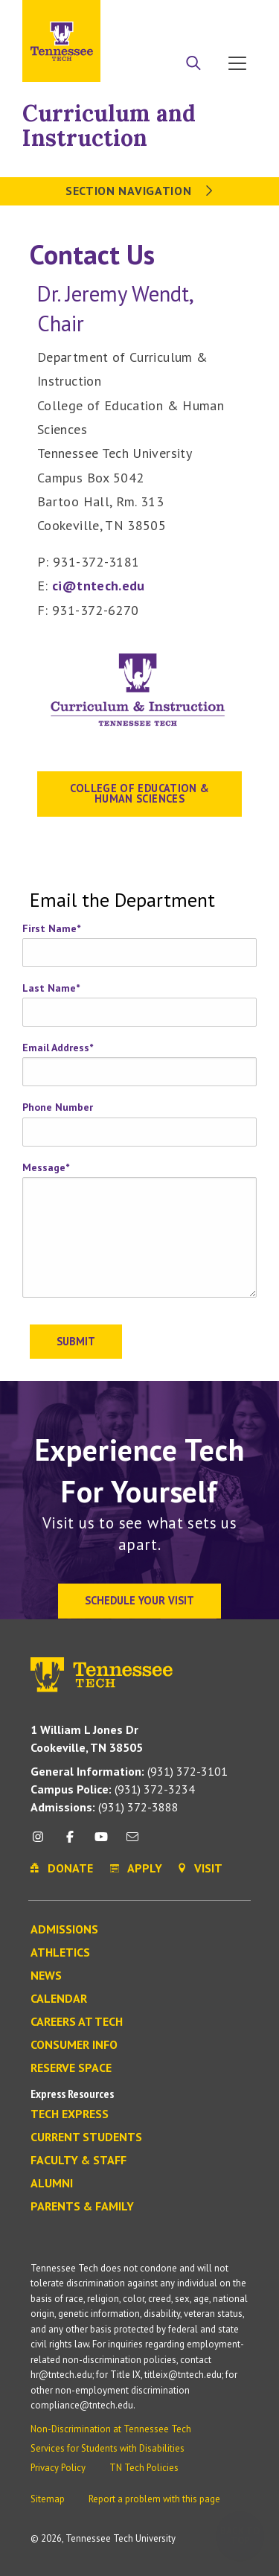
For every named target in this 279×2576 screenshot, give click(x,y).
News (46, 1976)
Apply (159, 17)
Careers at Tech (77, 2022)
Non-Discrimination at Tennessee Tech (111, 2429)
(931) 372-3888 (105, 1806)
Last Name (51, 988)
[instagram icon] (42, 1842)
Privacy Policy (58, 2467)
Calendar (59, 1999)
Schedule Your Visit (139, 1600)
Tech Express (70, 2114)
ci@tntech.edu (98, 585)
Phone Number (57, 1107)
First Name (51, 928)
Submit (76, 1341)
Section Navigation (139, 190)
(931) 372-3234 (113, 1789)
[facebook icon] (69, 1842)
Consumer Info (74, 2045)
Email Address (57, 1047)
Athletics (60, 1953)
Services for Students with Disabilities (108, 2448)
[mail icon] (132, 1842)
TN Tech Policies (144, 2467)
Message (45, 1167)
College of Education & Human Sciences (140, 793)
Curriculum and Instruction (109, 125)
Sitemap (48, 2499)
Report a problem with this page (154, 2499)
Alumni (52, 2183)
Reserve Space (71, 2068)
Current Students (86, 2137)
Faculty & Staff (78, 2160)
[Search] (193, 65)
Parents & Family (82, 2206)
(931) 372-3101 (129, 1771)
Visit (240, 17)
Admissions (64, 1929)
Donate (200, 17)
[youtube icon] (101, 1842)
